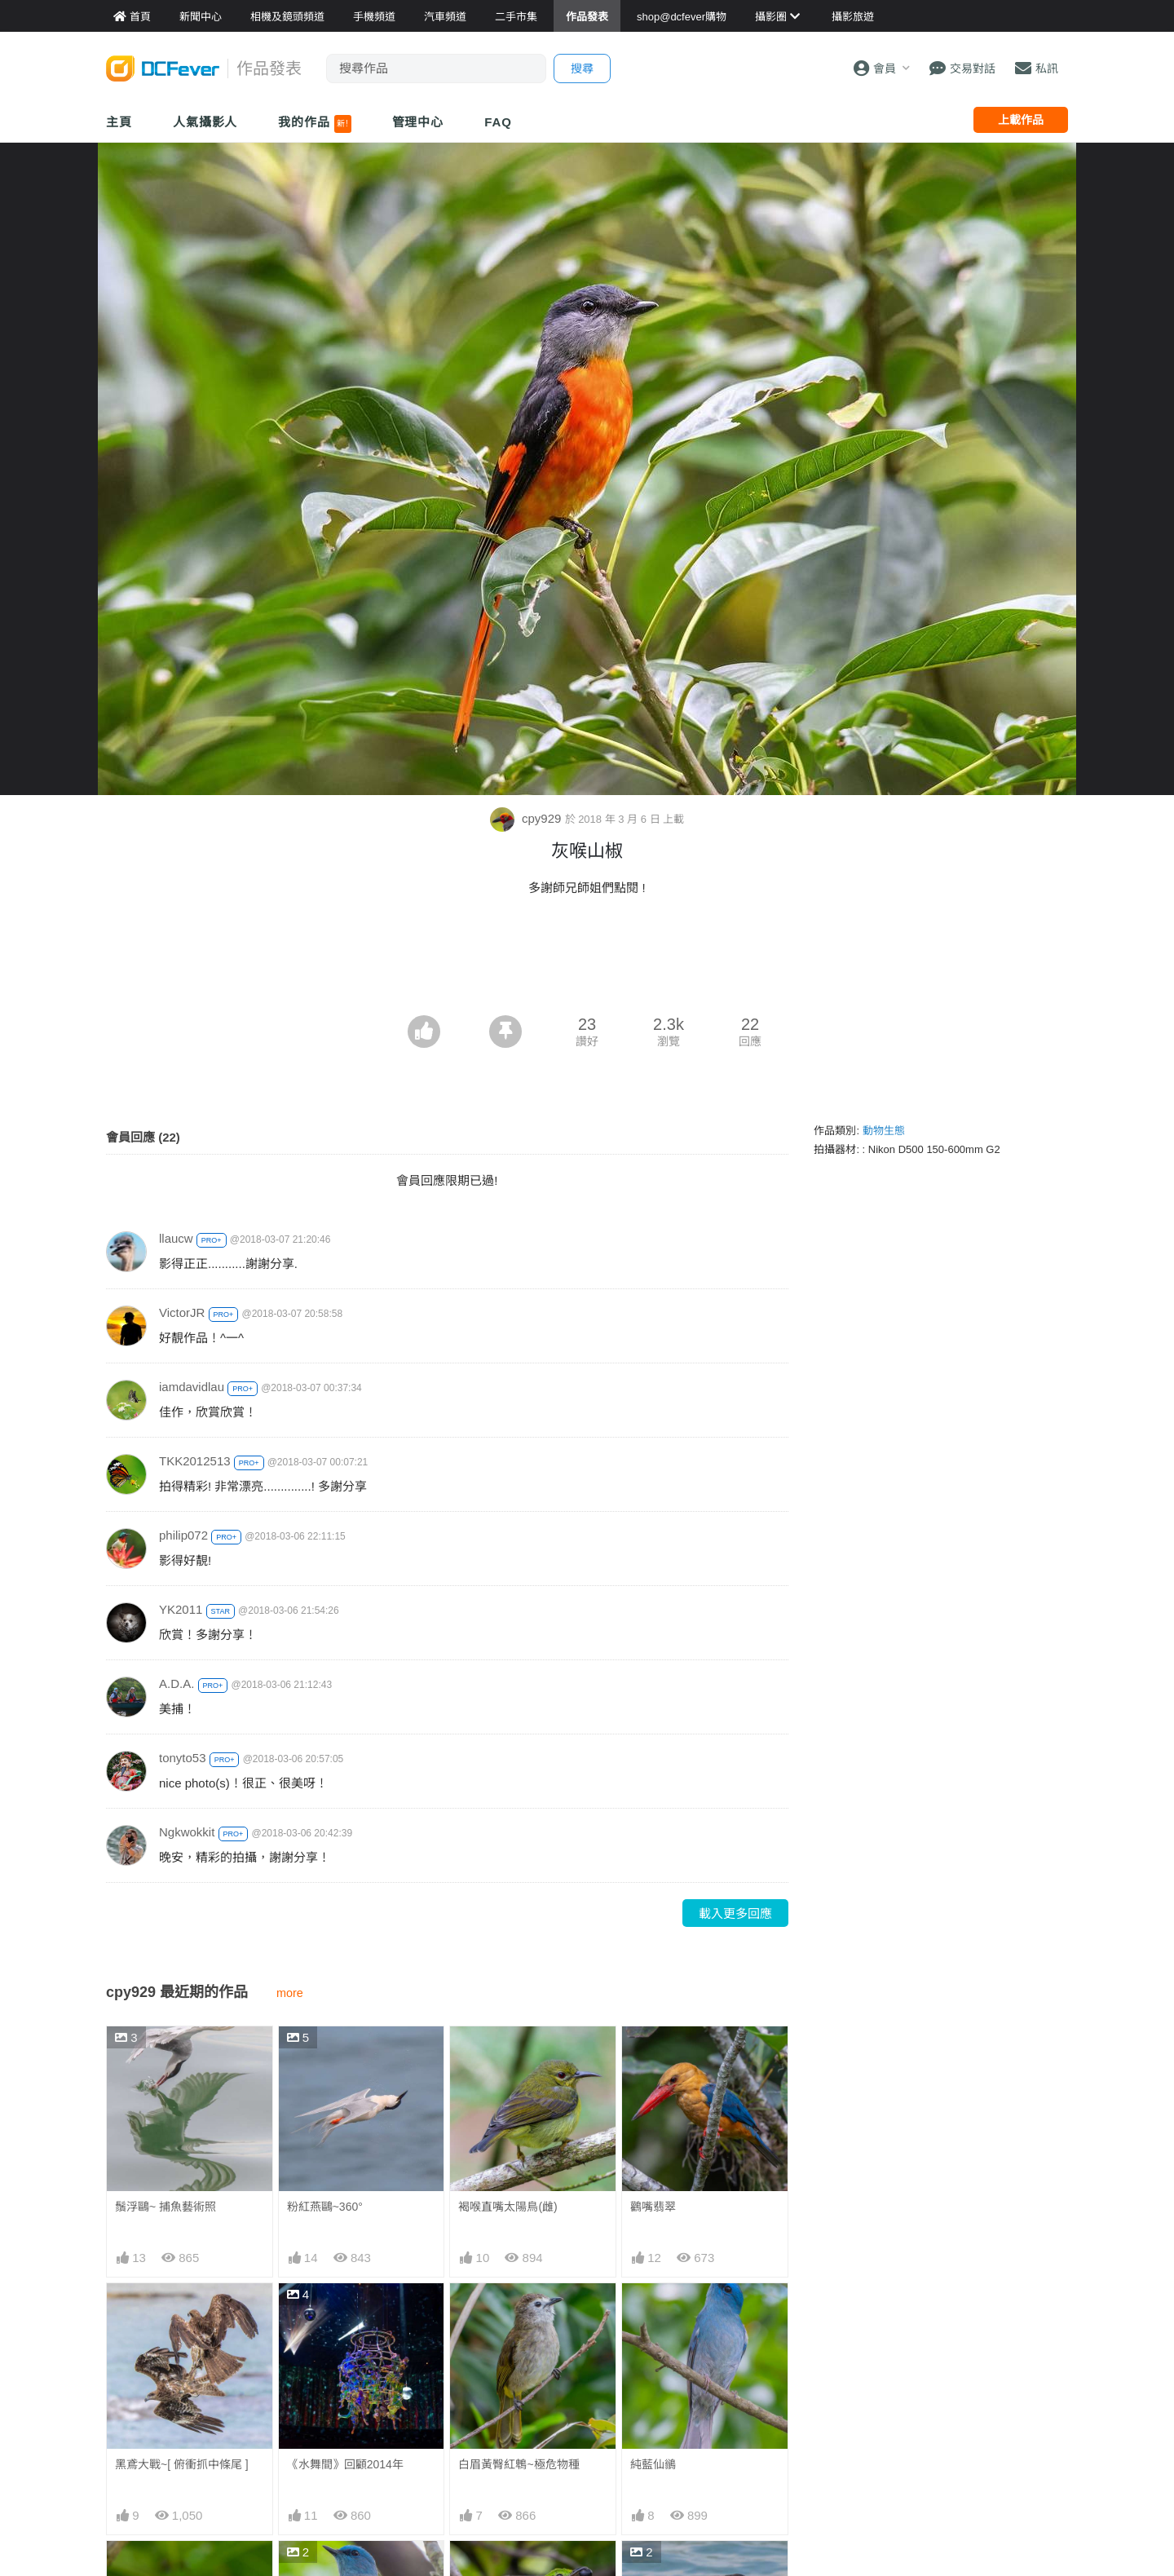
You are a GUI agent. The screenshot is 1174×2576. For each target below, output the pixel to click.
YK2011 (180, 1609)
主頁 (119, 122)
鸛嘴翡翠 (653, 2206)
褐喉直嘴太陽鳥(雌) (507, 2206)
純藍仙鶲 (653, 2464)
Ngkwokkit (186, 1832)
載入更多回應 (735, 1913)
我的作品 (314, 124)
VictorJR (182, 1312)
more (289, 1992)
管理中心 (418, 122)
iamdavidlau (191, 1387)
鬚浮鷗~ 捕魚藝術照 (165, 2206)
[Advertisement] (587, 970)
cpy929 (527, 818)
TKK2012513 (195, 1461)
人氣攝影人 (205, 122)
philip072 (183, 1535)
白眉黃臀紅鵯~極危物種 (518, 2464)
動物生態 (884, 1131)
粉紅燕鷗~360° (325, 2206)
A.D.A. (176, 1683)
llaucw (176, 1238)
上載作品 (1021, 119)
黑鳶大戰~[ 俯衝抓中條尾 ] (182, 2464)
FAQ (498, 122)
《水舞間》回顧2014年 (345, 2464)
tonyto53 (182, 1758)
